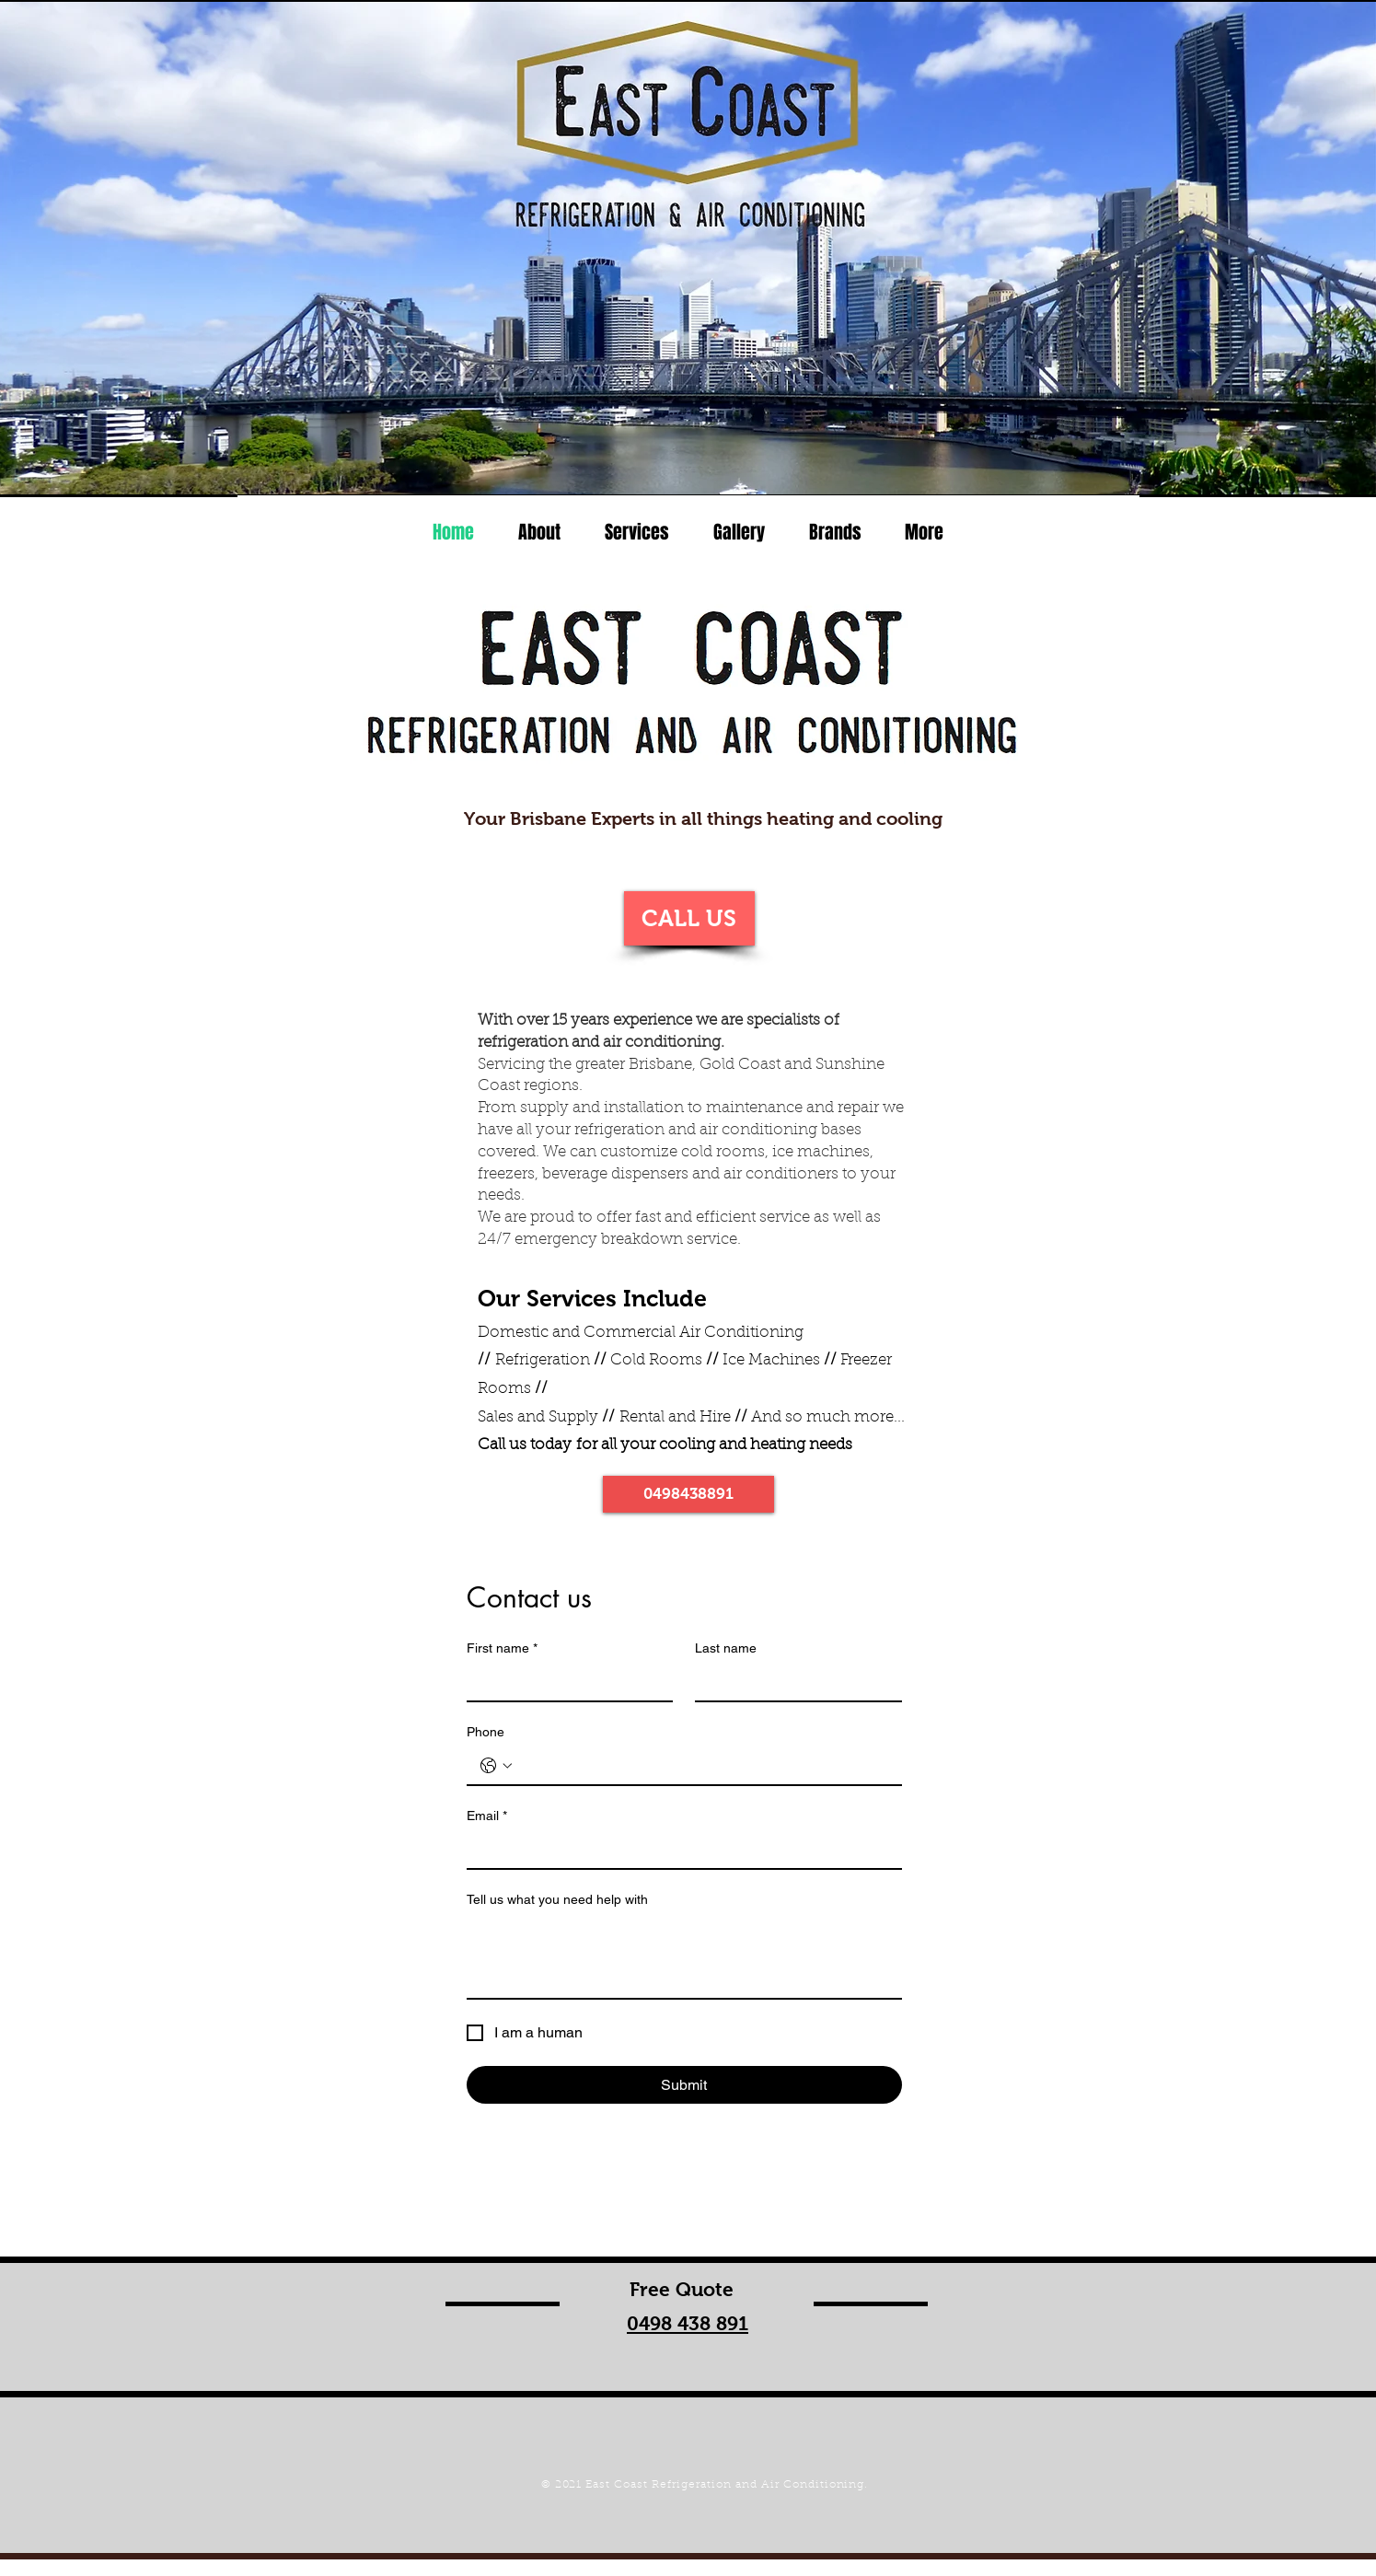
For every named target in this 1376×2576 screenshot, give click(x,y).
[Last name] (793, 1682)
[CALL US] (689, 918)
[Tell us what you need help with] (684, 1956)
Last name (726, 1648)
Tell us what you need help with (557, 1899)
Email (487, 1816)
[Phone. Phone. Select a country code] (496, 1766)
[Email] (679, 1849)
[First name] (565, 1682)
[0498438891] (688, 1494)
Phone (485, 1731)
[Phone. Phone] (703, 1765)
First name (502, 1648)
